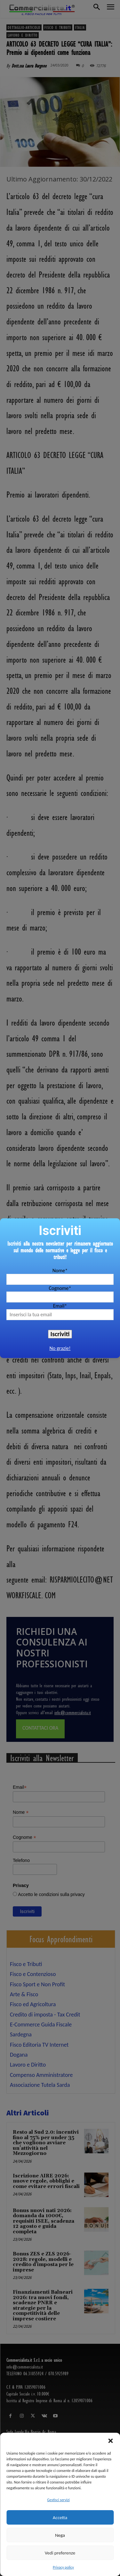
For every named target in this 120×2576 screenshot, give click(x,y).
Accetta (60, 2517)
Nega (60, 2535)
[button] (110, 2441)
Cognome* (60, 1288)
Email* (60, 1306)
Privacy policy (63, 2567)
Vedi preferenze (60, 2553)
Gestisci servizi (58, 2500)
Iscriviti (60, 1334)
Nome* (60, 1270)
